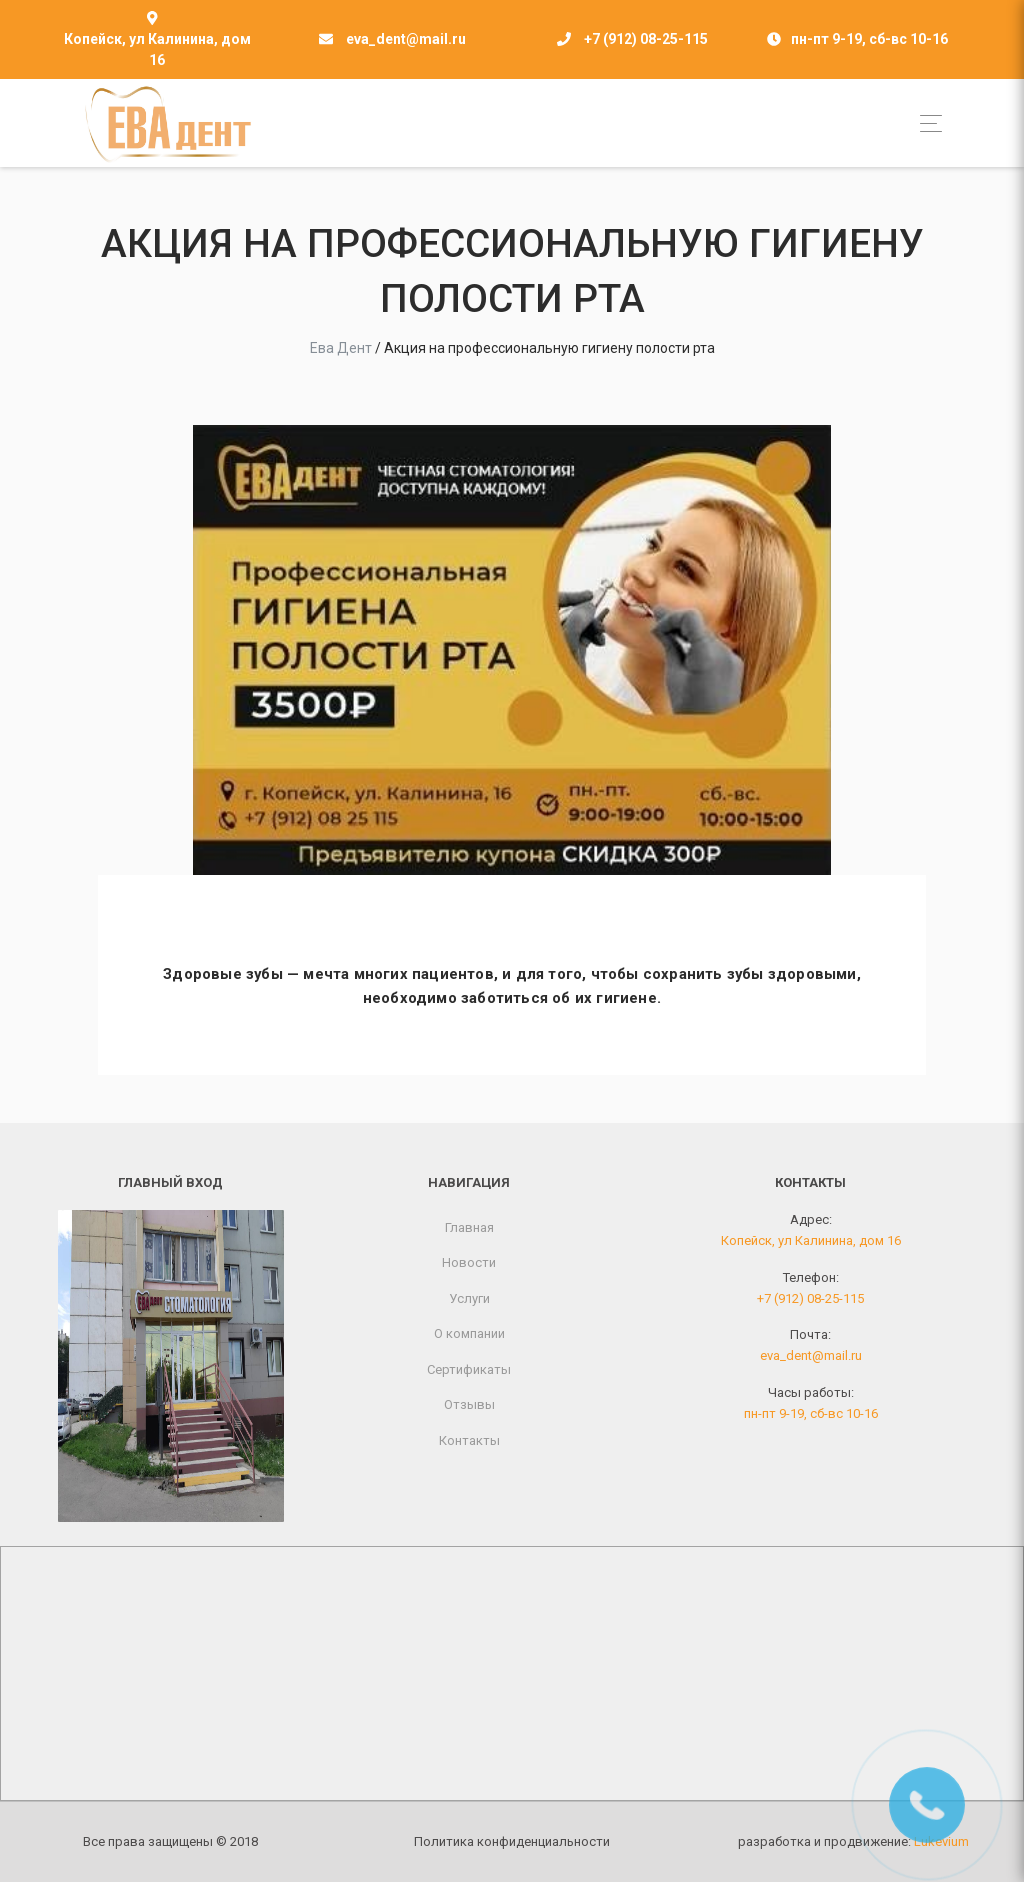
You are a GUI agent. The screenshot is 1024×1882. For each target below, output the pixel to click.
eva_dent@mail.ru (406, 39)
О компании (469, 1333)
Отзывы (469, 1404)
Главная (469, 1227)
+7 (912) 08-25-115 (646, 39)
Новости (469, 1262)
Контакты (469, 1440)
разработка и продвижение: (853, 1841)
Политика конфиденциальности (512, 1841)
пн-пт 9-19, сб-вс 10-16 (811, 1413)
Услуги (469, 1298)
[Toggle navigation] (925, 123)
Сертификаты (469, 1369)
